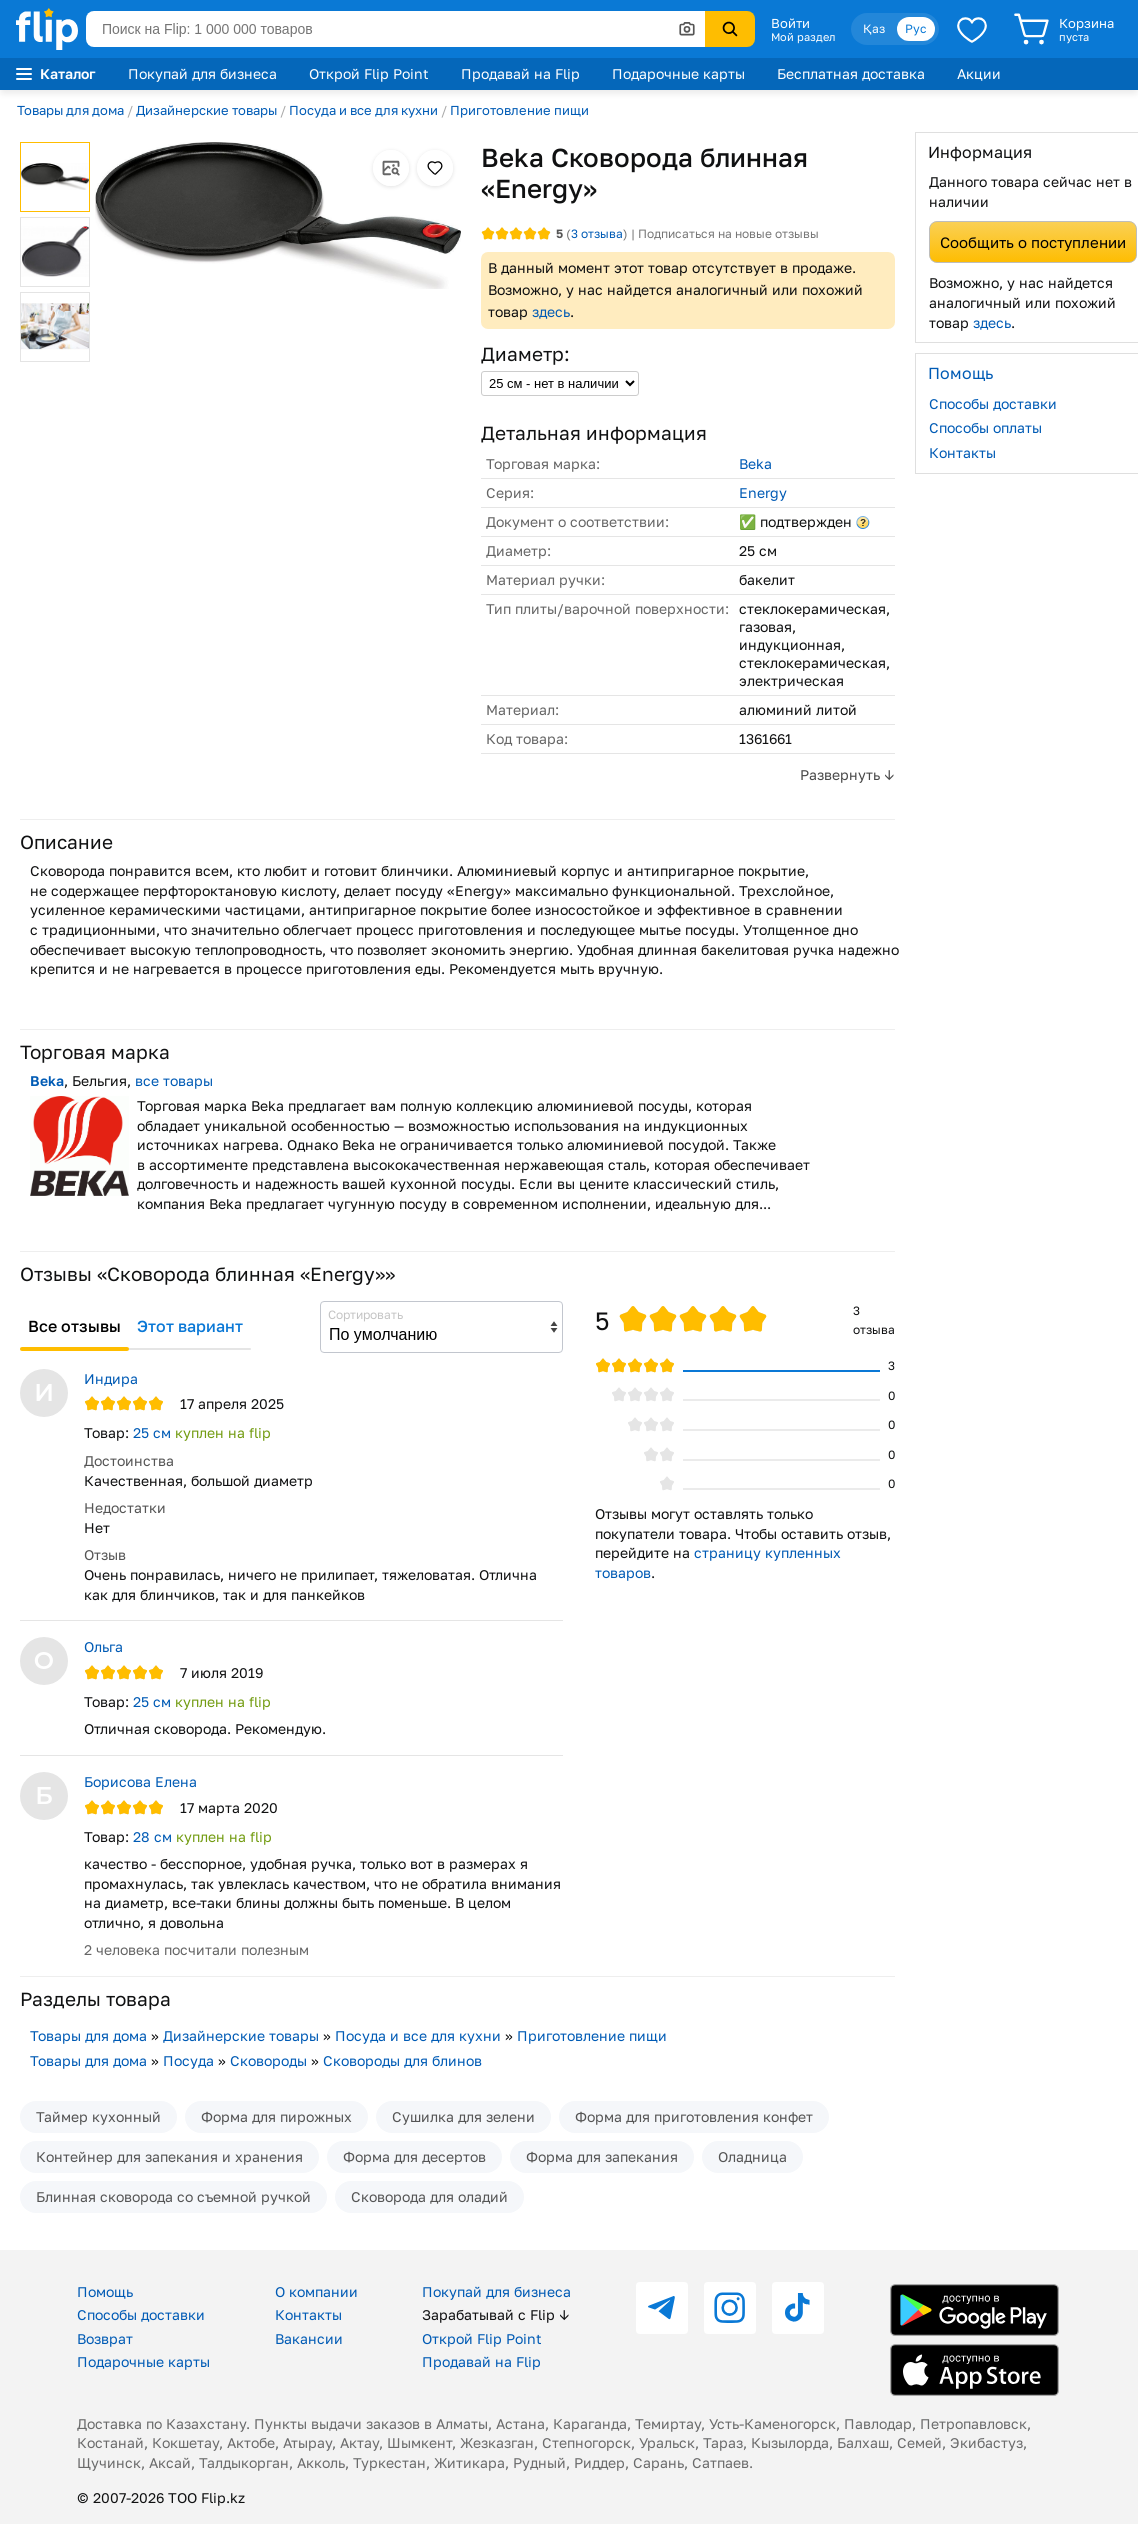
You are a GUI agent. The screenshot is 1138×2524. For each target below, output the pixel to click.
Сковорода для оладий (429, 2196)
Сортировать (365, 1314)
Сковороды (268, 2060)
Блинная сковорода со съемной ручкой (173, 2196)
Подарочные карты (678, 73)
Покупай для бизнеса (202, 73)
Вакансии (309, 2338)
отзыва (597, 233)
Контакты (962, 452)
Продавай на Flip (520, 73)
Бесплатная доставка (851, 73)
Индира (111, 1378)
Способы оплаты (985, 427)
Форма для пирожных (276, 2116)
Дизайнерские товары (206, 110)
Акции (979, 73)
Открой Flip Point (369, 73)
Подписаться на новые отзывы (728, 233)
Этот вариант (190, 1326)
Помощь (105, 2291)
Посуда (188, 2060)
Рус (916, 28)
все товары (174, 1080)
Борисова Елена (140, 1781)
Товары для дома (70, 110)
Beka (755, 463)
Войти (790, 23)
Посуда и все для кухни (363, 110)
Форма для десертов (414, 2156)
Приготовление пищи (519, 110)
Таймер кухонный (98, 2116)
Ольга (103, 1646)
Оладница (752, 2156)
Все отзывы (74, 1326)
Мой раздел (803, 37)
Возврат (105, 2338)
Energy (763, 492)
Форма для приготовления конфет (694, 2116)
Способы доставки (993, 403)
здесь (551, 311)
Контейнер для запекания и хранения (169, 2156)
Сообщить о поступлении (1033, 242)
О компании (316, 2291)
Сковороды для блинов (402, 2060)
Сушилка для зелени (463, 2116)
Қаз (874, 28)
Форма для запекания (602, 2156)
